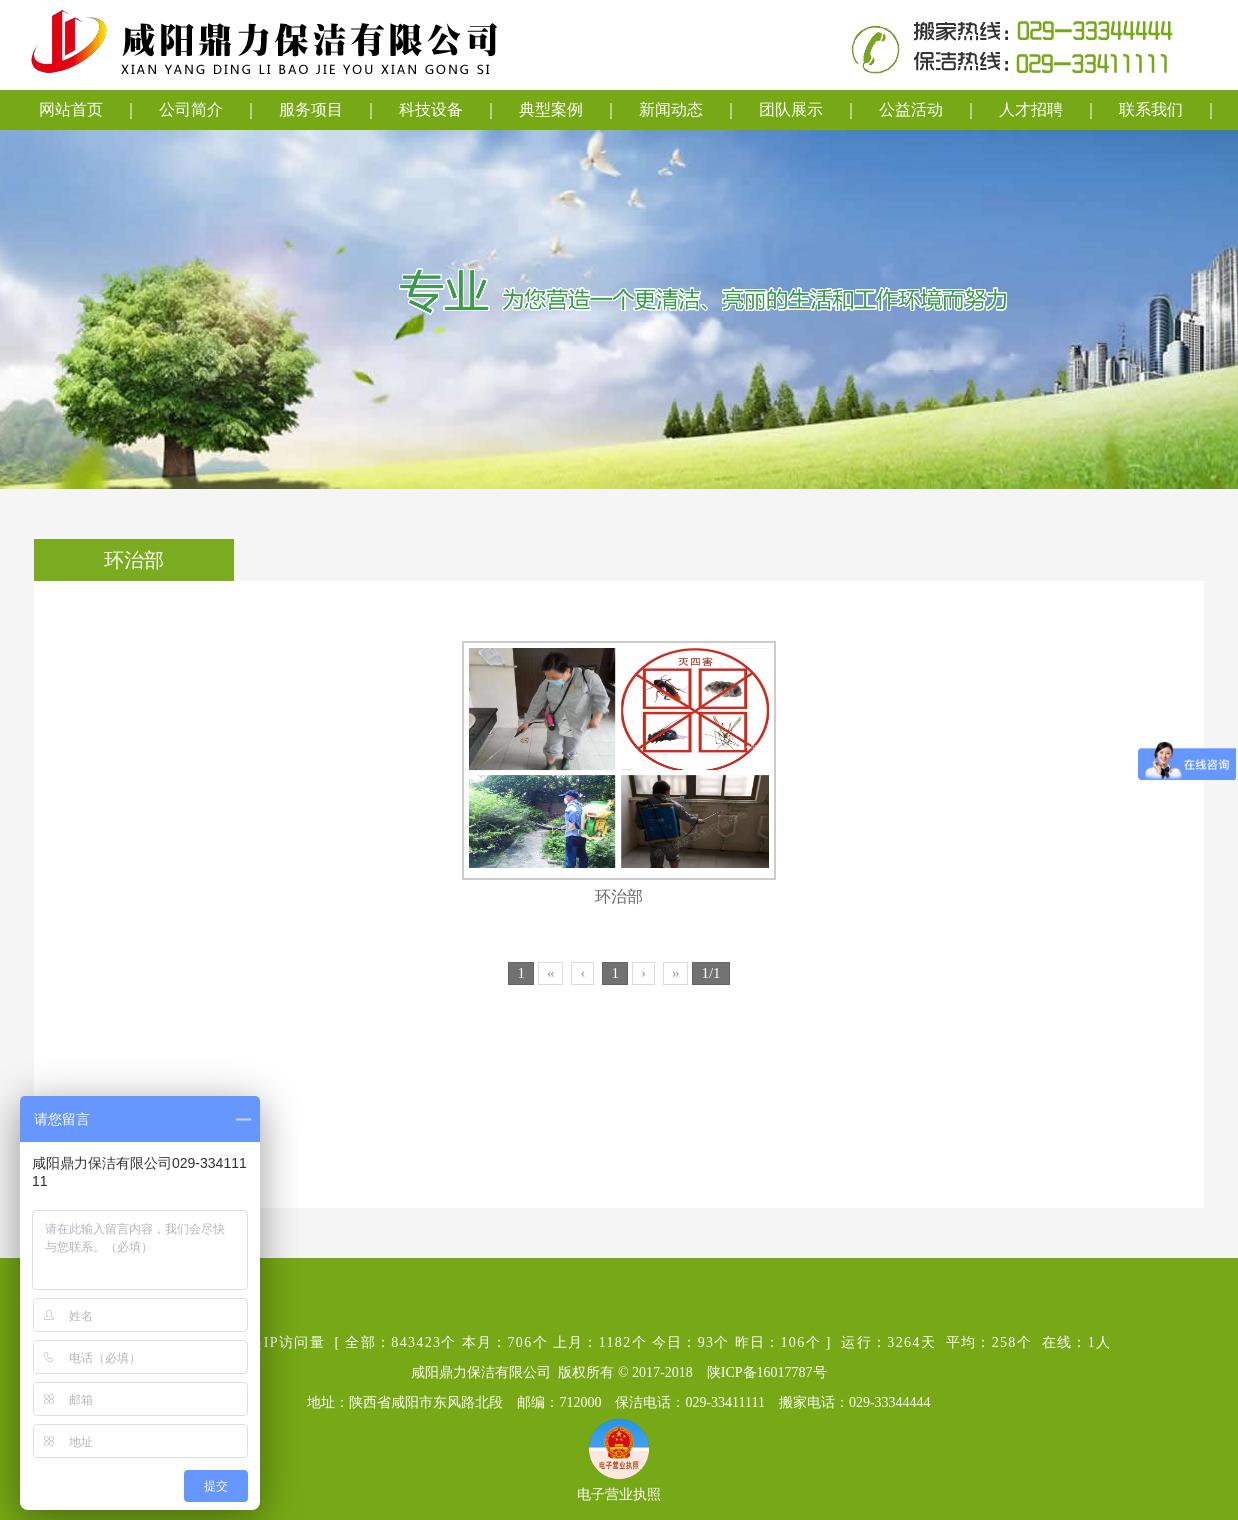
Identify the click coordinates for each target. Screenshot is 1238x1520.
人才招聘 (1031, 109)
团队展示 (791, 109)
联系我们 (1151, 109)
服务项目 (311, 109)
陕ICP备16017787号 (767, 1372)
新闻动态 (671, 109)
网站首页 (71, 109)
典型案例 (551, 109)
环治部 (619, 896)
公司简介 (191, 109)
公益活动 (911, 109)
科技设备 (431, 109)
